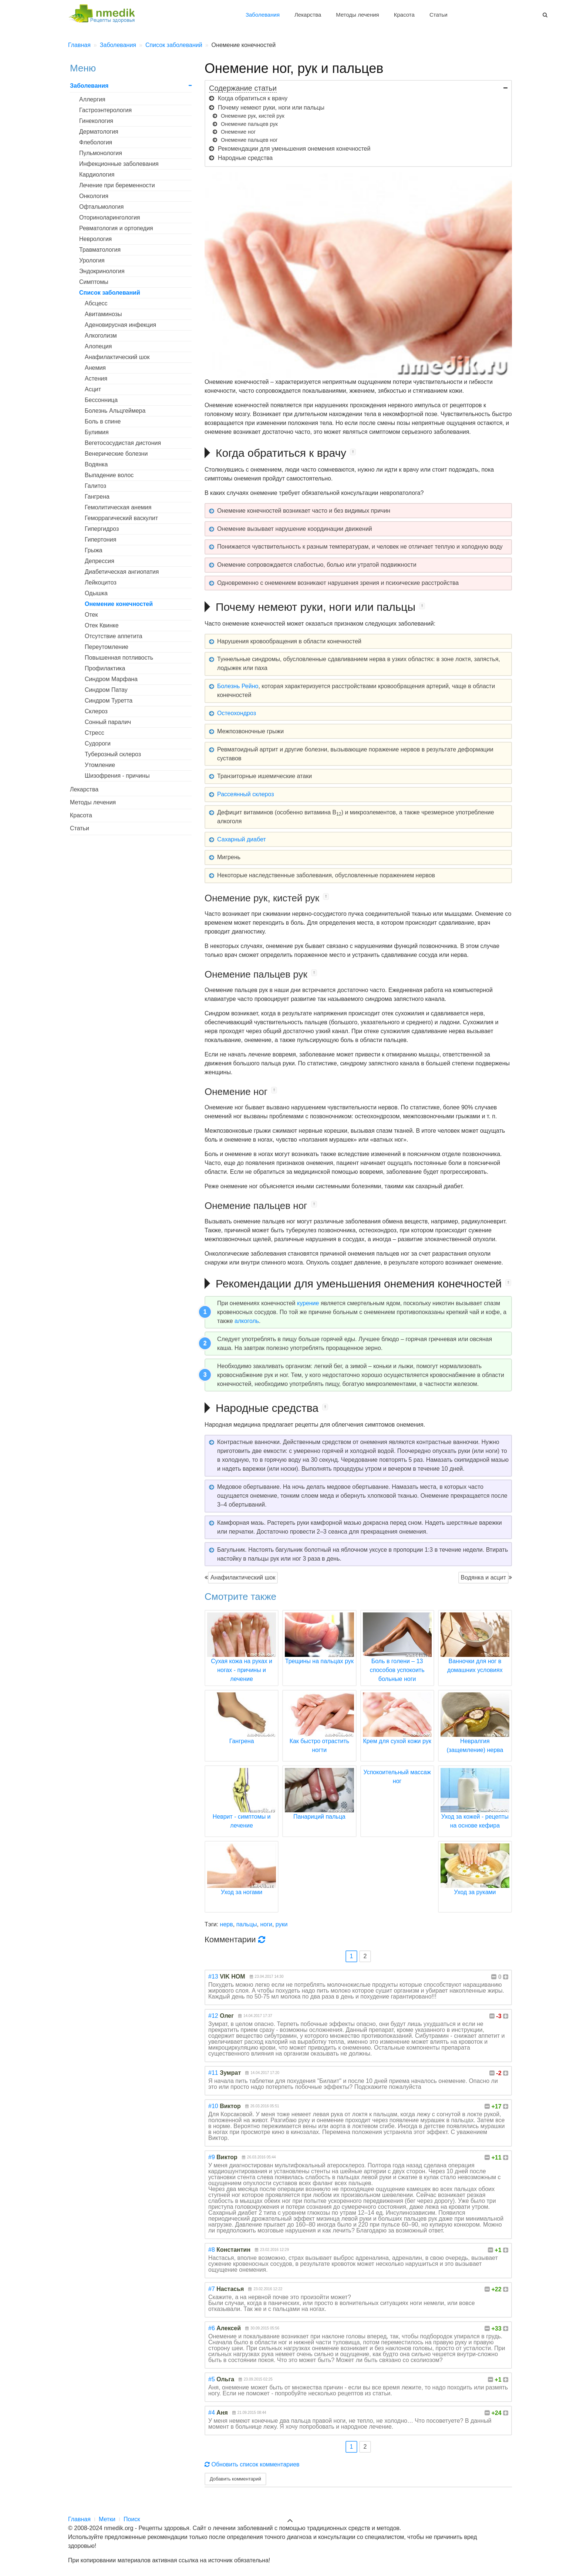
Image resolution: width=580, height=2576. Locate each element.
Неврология (95, 239)
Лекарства (307, 14)
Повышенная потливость (119, 657)
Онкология (93, 196)
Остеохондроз (236, 713)
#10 (213, 2106)
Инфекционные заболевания (119, 164)
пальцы (246, 1924)
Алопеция (98, 346)
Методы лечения (357, 14)
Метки (107, 2519)
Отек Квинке (102, 625)
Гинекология (96, 121)
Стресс (94, 733)
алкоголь (247, 1321)
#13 (213, 1976)
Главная (79, 2519)
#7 (211, 2289)
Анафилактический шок (242, 1577)
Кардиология (96, 174)
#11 (213, 2073)
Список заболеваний (109, 292)
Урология (92, 260)
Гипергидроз (102, 529)
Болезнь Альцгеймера (115, 411)
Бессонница (101, 400)
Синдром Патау (106, 690)
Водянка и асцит (483, 1577)
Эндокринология (102, 271)
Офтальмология (101, 207)
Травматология (100, 250)
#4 (211, 2412)
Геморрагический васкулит (121, 518)
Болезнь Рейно (237, 686)
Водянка (96, 464)
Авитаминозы (103, 314)
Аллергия (92, 99)
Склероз (96, 711)
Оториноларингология (109, 217)
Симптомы (93, 282)
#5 (211, 2379)
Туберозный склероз (113, 754)
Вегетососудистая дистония (123, 443)
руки (282, 1924)
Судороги (98, 743)
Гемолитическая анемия (118, 507)
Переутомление (106, 647)
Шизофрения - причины (117, 776)
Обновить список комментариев (252, 2464)
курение (308, 1303)
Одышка (96, 593)
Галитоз (95, 486)
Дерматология (98, 131)
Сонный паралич (108, 722)
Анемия (95, 368)
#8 (211, 2250)
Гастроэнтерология (105, 110)
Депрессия (99, 561)
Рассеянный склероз (245, 794)
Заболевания (263, 14)
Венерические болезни (116, 453)
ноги (266, 1924)
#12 (213, 2016)
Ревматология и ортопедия (116, 228)
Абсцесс (96, 303)
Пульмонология (100, 153)
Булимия (97, 432)
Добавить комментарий (235, 2479)
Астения (96, 378)
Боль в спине (103, 421)
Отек (91, 615)
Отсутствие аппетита (113, 636)
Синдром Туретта (108, 700)
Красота (404, 14)
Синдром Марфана (111, 679)
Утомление (100, 765)
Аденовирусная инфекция (120, 325)
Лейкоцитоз (101, 582)
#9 (211, 2157)
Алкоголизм (101, 335)
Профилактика (105, 668)
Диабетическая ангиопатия (122, 572)
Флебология (95, 142)
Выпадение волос (109, 475)
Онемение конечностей (119, 604)
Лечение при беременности (117, 185)
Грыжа (93, 550)
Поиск (132, 2519)
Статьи (438, 14)
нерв (226, 1924)
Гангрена (97, 496)
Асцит (93, 389)
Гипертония (100, 539)
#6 (211, 2328)
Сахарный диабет (241, 839)
